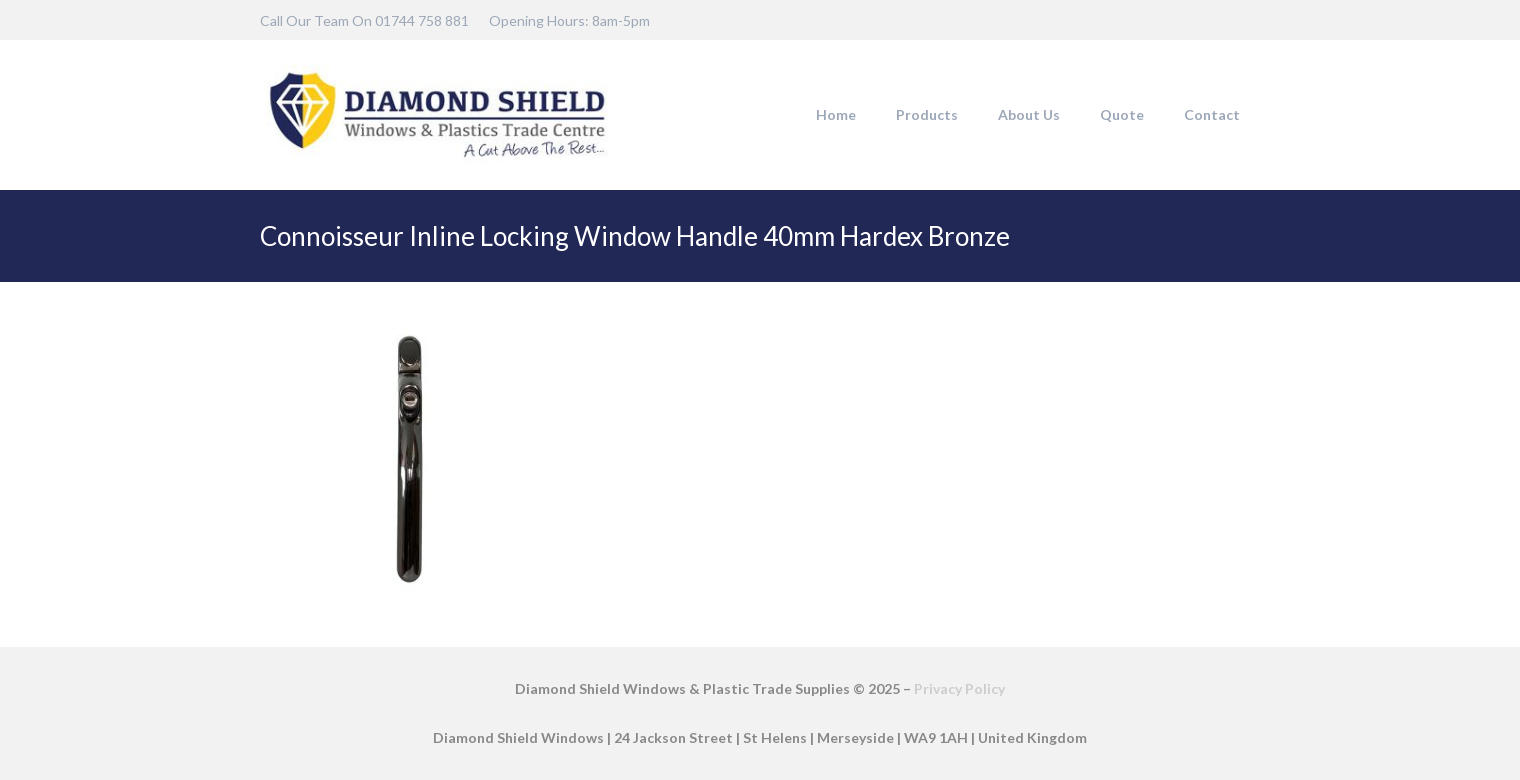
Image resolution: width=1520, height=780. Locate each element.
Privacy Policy (959, 688)
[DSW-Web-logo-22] (437, 115)
